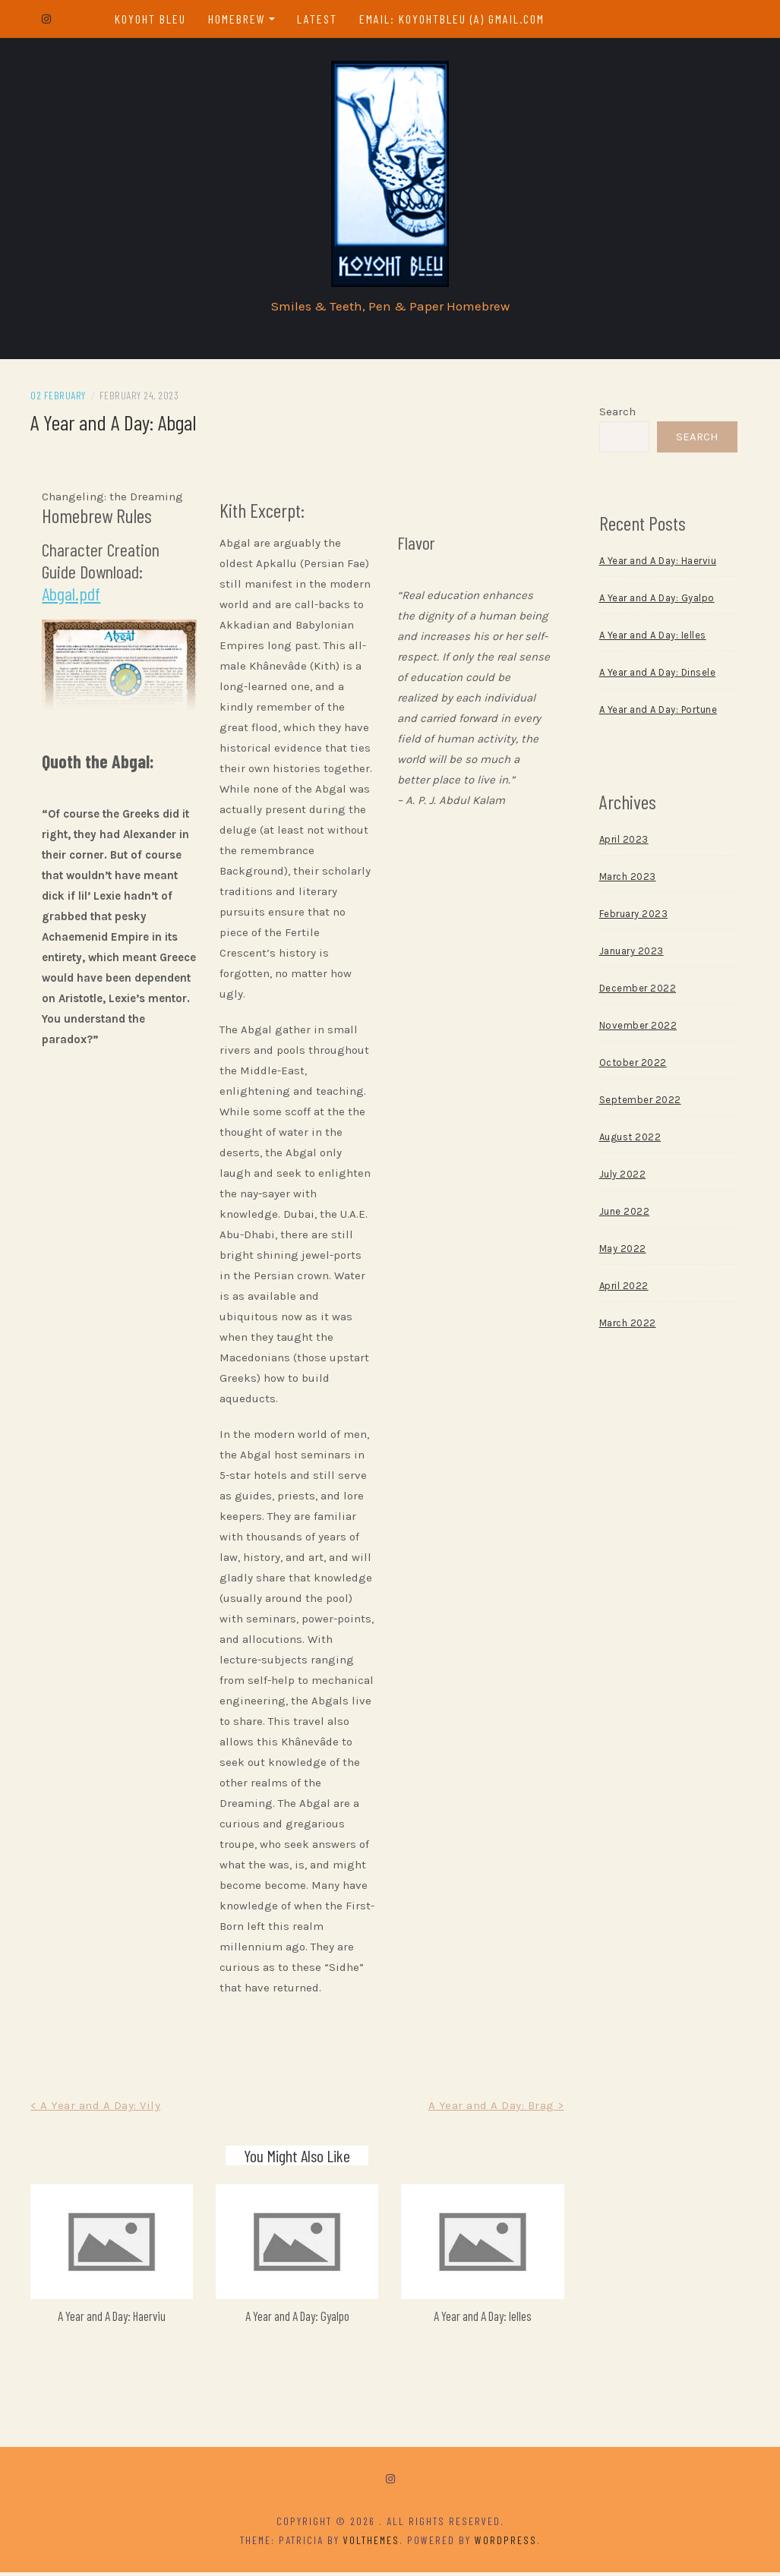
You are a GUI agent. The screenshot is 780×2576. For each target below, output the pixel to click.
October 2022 (631, 1067)
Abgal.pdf (74, 598)
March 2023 (626, 881)
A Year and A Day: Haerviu (114, 2319)
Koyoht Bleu (150, 18)
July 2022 (621, 1178)
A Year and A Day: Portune (657, 714)
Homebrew (237, 18)
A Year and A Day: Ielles (482, 2319)
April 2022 (622, 1290)
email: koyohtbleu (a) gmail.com (452, 18)
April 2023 (622, 844)
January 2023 (630, 955)
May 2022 (621, 1253)
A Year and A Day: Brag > (495, 2110)
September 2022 (639, 1104)
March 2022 (626, 1327)
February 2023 (632, 918)
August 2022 (629, 1141)
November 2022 (637, 1030)
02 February (61, 399)
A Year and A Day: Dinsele (656, 677)
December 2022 (636, 992)
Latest (318, 18)
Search (616, 416)
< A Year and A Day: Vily (98, 2110)
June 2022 (623, 1216)
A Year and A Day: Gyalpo (298, 2319)
